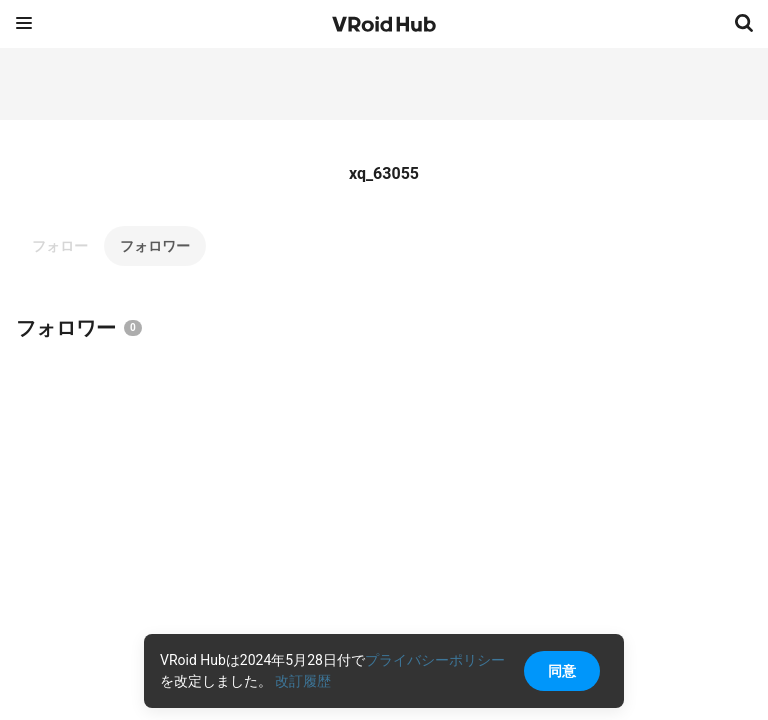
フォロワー (155, 246)
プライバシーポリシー (435, 660)
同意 (562, 671)
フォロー (60, 246)
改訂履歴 (303, 681)
